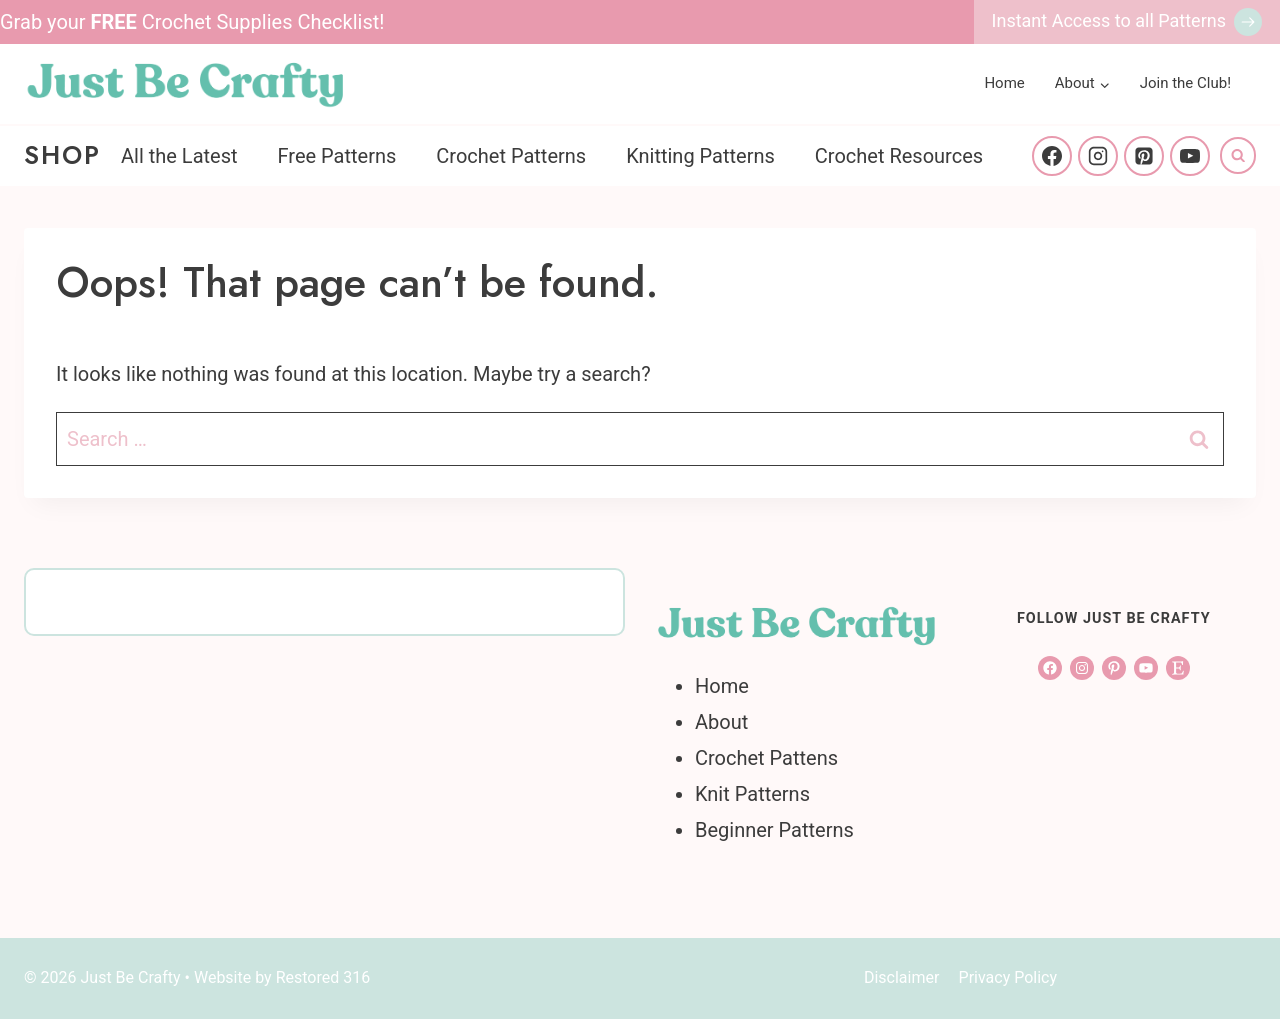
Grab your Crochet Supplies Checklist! (192, 22)
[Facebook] (1052, 156)
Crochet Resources (899, 156)
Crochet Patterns (511, 156)
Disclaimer (901, 977)
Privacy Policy (1008, 977)
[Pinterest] (1144, 156)
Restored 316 (323, 977)
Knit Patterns (752, 794)
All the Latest (179, 156)
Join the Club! (1185, 83)
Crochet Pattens (766, 758)
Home (1004, 83)
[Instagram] (1098, 156)
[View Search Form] (1238, 155)
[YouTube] (1190, 156)
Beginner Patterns (774, 830)
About (721, 722)
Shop (62, 155)
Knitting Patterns (700, 156)
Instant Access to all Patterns (1109, 20)
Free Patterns (337, 156)
